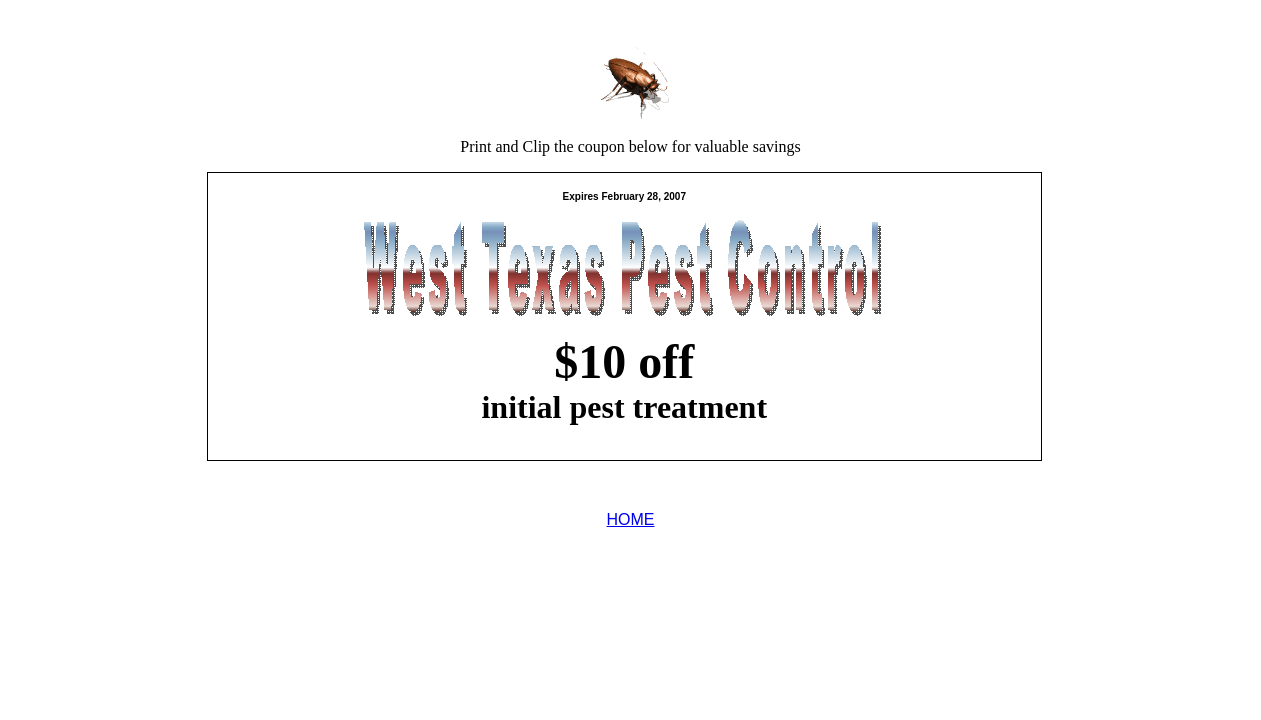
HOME (631, 519)
